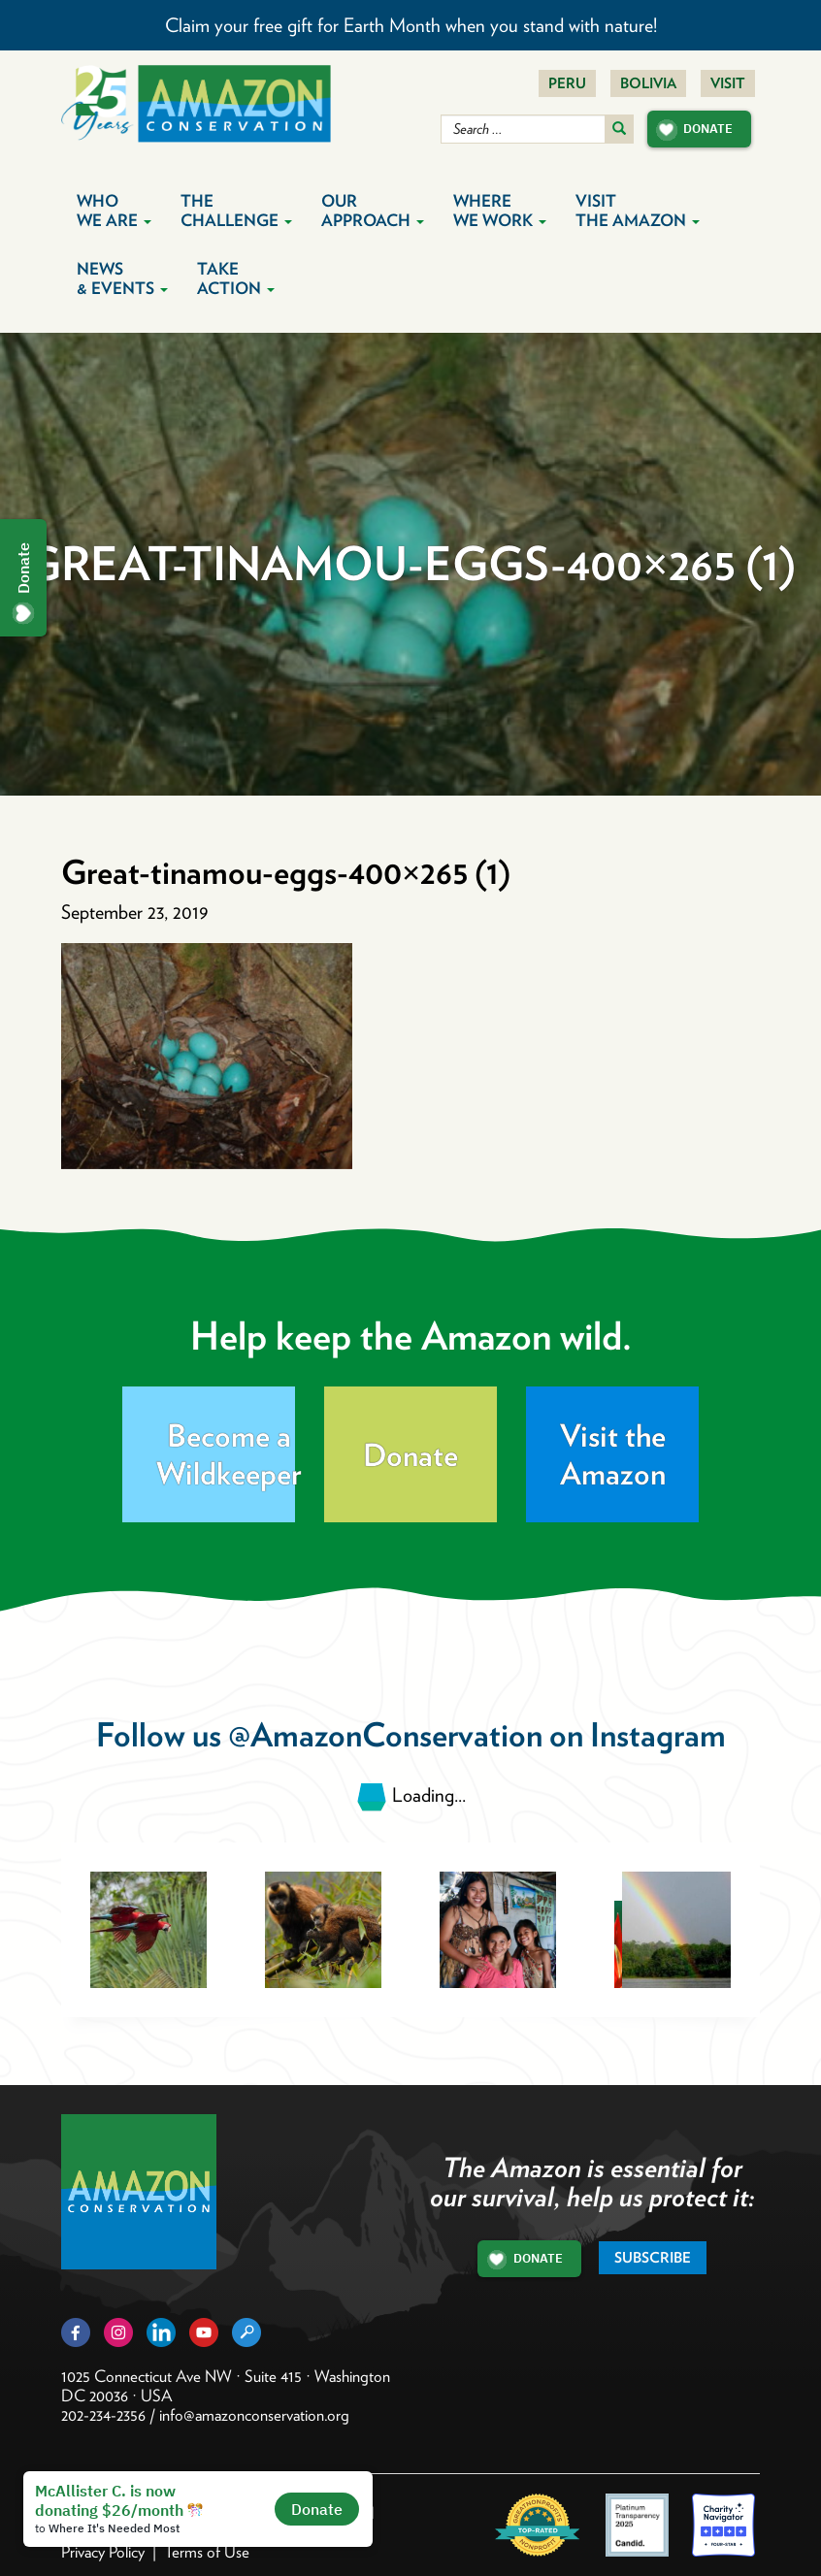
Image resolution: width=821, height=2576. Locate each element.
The (236, 210)
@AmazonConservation (385, 1734)
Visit (727, 83)
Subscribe (652, 2257)
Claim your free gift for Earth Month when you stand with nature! (411, 25)
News (122, 278)
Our (372, 210)
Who (114, 210)
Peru (567, 83)
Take (236, 278)
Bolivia (648, 83)
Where (499, 210)
